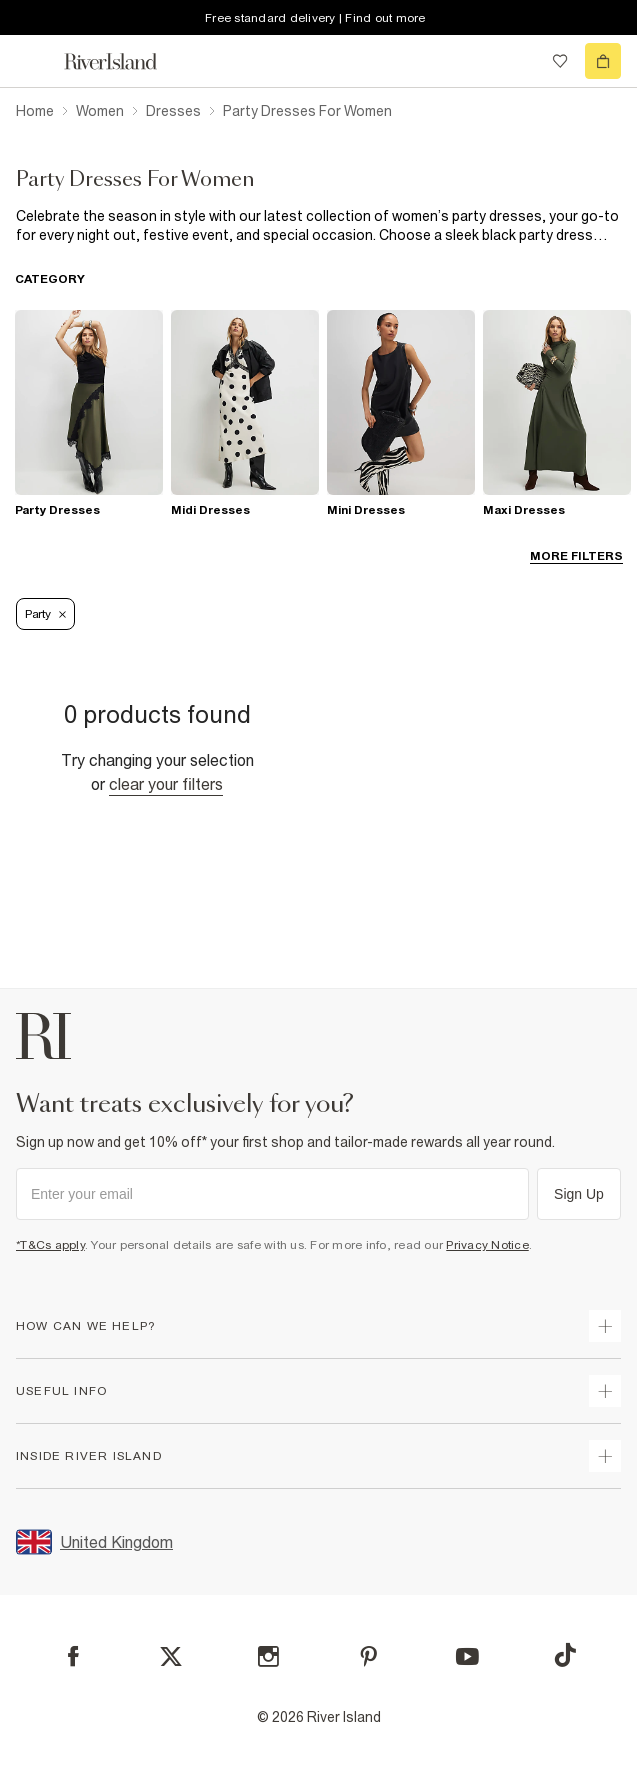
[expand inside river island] (605, 1456)
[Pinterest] (368, 1656)
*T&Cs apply (50, 1245)
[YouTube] (467, 1656)
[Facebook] (73, 1656)
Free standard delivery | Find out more (315, 18)
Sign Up (579, 1194)
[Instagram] (268, 1656)
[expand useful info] (605, 1391)
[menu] (34, 61)
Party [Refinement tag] (45, 614)
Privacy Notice (487, 1245)
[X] (171, 1657)
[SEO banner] (318, 226)
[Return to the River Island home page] (124, 61)
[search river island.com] (519, 61)
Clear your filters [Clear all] (166, 784)
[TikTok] (565, 1655)
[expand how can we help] (605, 1326)
